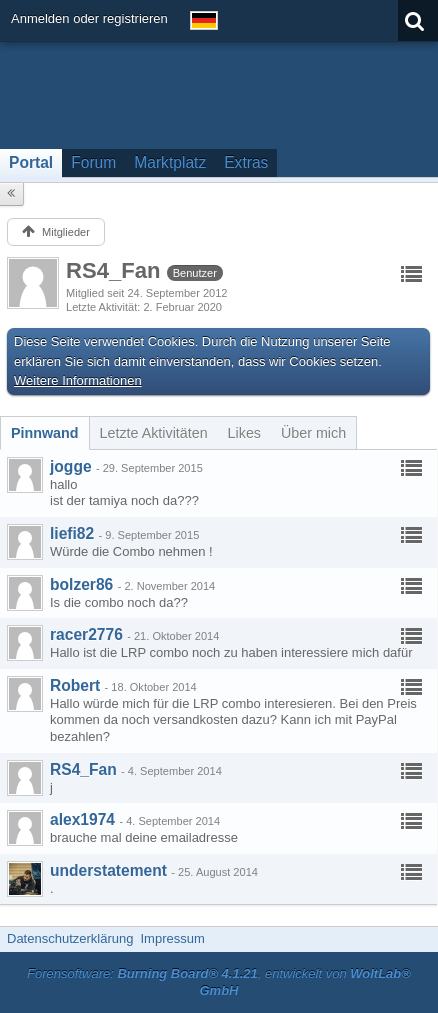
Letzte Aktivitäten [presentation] (154, 433)
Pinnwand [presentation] (45, 433)
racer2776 (86, 634)
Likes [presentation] (244, 433)
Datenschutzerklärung (70, 938)
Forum (93, 162)
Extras (246, 162)
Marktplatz (170, 162)
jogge (71, 466)
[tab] (45, 433)
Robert (75, 685)
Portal (31, 162)
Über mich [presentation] (313, 433)
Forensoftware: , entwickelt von (219, 982)
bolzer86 (81, 584)
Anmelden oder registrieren (89, 18)
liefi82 (72, 533)
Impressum (172, 938)
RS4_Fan (83, 769)
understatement (108, 870)
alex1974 (82, 819)
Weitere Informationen (78, 380)
